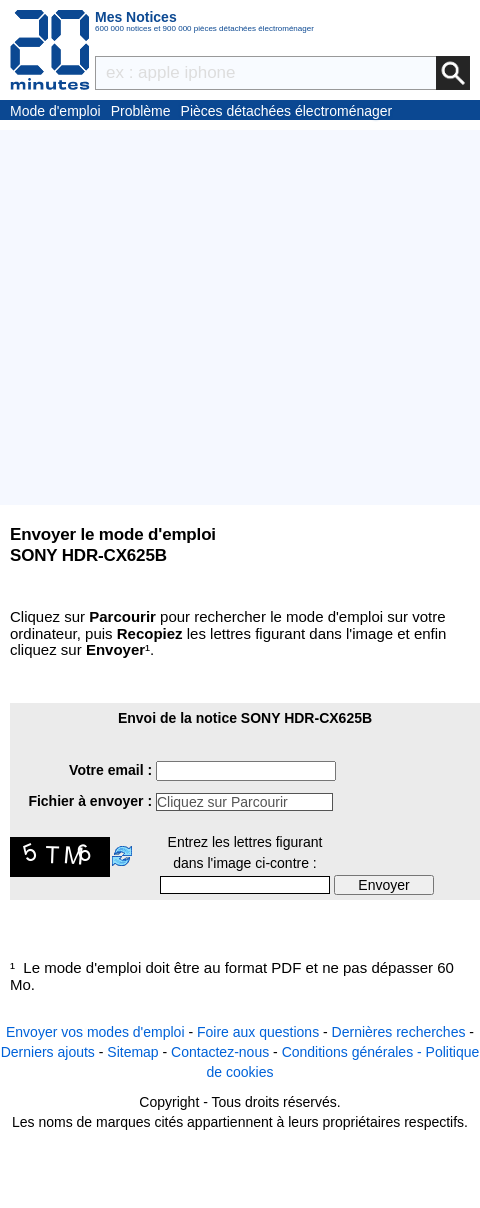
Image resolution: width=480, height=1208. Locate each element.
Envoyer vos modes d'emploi (95, 1032)
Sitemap (132, 1052)
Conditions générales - (354, 1052)
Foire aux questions (258, 1032)
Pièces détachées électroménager (287, 111)
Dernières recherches (399, 1032)
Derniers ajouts (48, 1052)
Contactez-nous (220, 1052)
